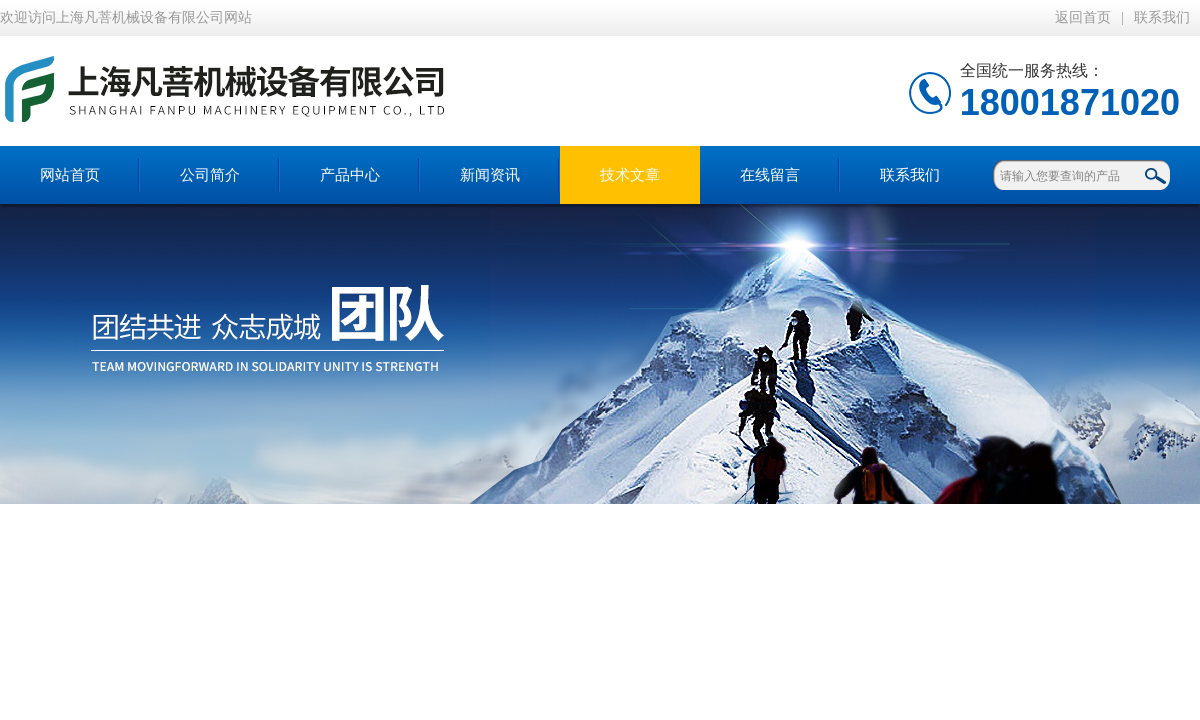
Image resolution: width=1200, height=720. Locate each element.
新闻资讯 (490, 175)
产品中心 (350, 175)
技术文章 (630, 175)
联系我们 (1162, 17)
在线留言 (770, 175)
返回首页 (1083, 17)
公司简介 (210, 175)
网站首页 (70, 175)
